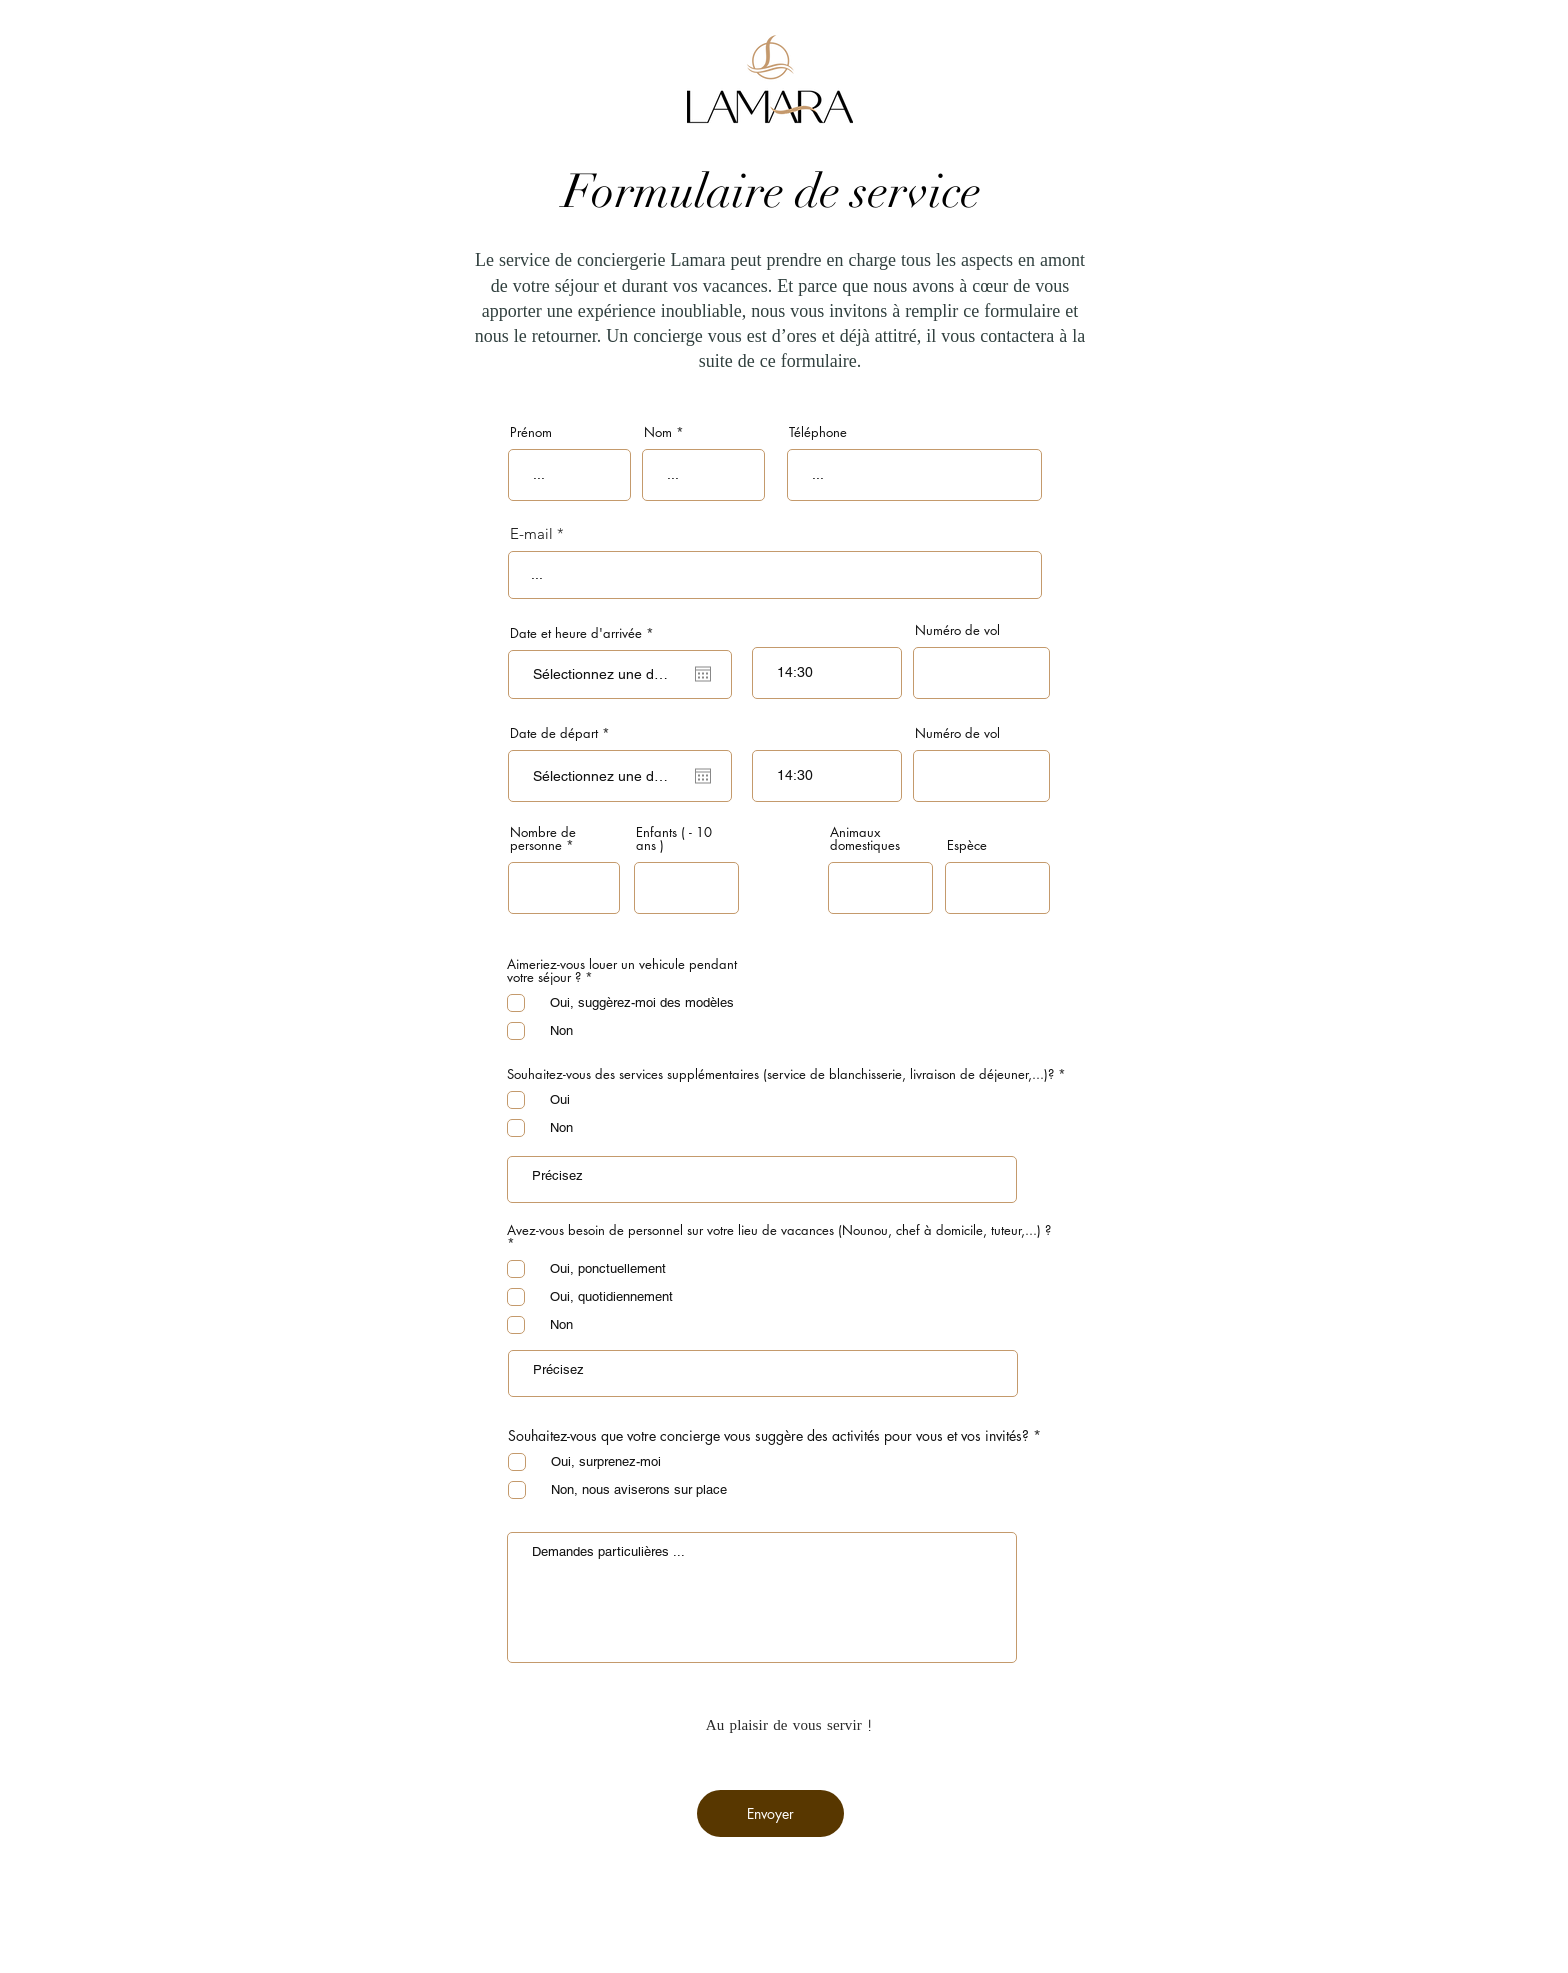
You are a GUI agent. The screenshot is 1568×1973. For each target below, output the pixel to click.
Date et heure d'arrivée (585, 633)
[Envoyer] (770, 1813)
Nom (658, 432)
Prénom (531, 432)
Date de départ (563, 733)
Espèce (967, 845)
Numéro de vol (957, 630)
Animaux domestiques (865, 839)
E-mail (531, 533)
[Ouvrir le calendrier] (703, 674)
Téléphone (818, 432)
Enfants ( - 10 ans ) (674, 839)
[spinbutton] (827, 673)
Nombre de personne (543, 839)
